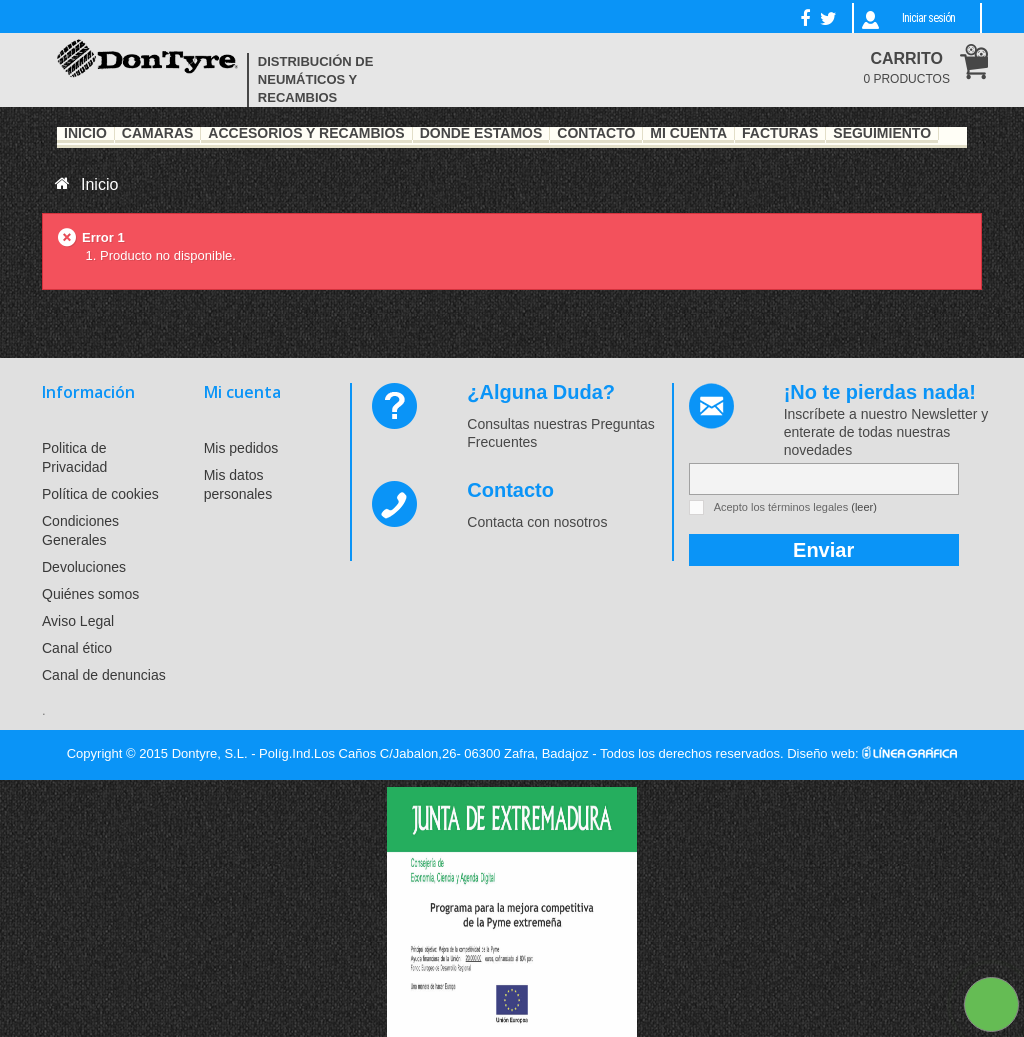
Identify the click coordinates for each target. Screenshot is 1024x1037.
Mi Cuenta (688, 134)
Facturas (780, 134)
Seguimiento (882, 134)
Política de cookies (100, 494)
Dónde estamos (481, 134)
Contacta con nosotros (537, 522)
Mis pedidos (241, 448)
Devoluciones (84, 567)
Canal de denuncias (104, 675)
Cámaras (158, 134)
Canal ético (77, 648)
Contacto (596, 134)
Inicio (85, 134)
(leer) (864, 507)
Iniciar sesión (928, 18)
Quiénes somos (90, 594)
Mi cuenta (242, 392)
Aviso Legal (78, 621)
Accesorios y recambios (306, 134)
